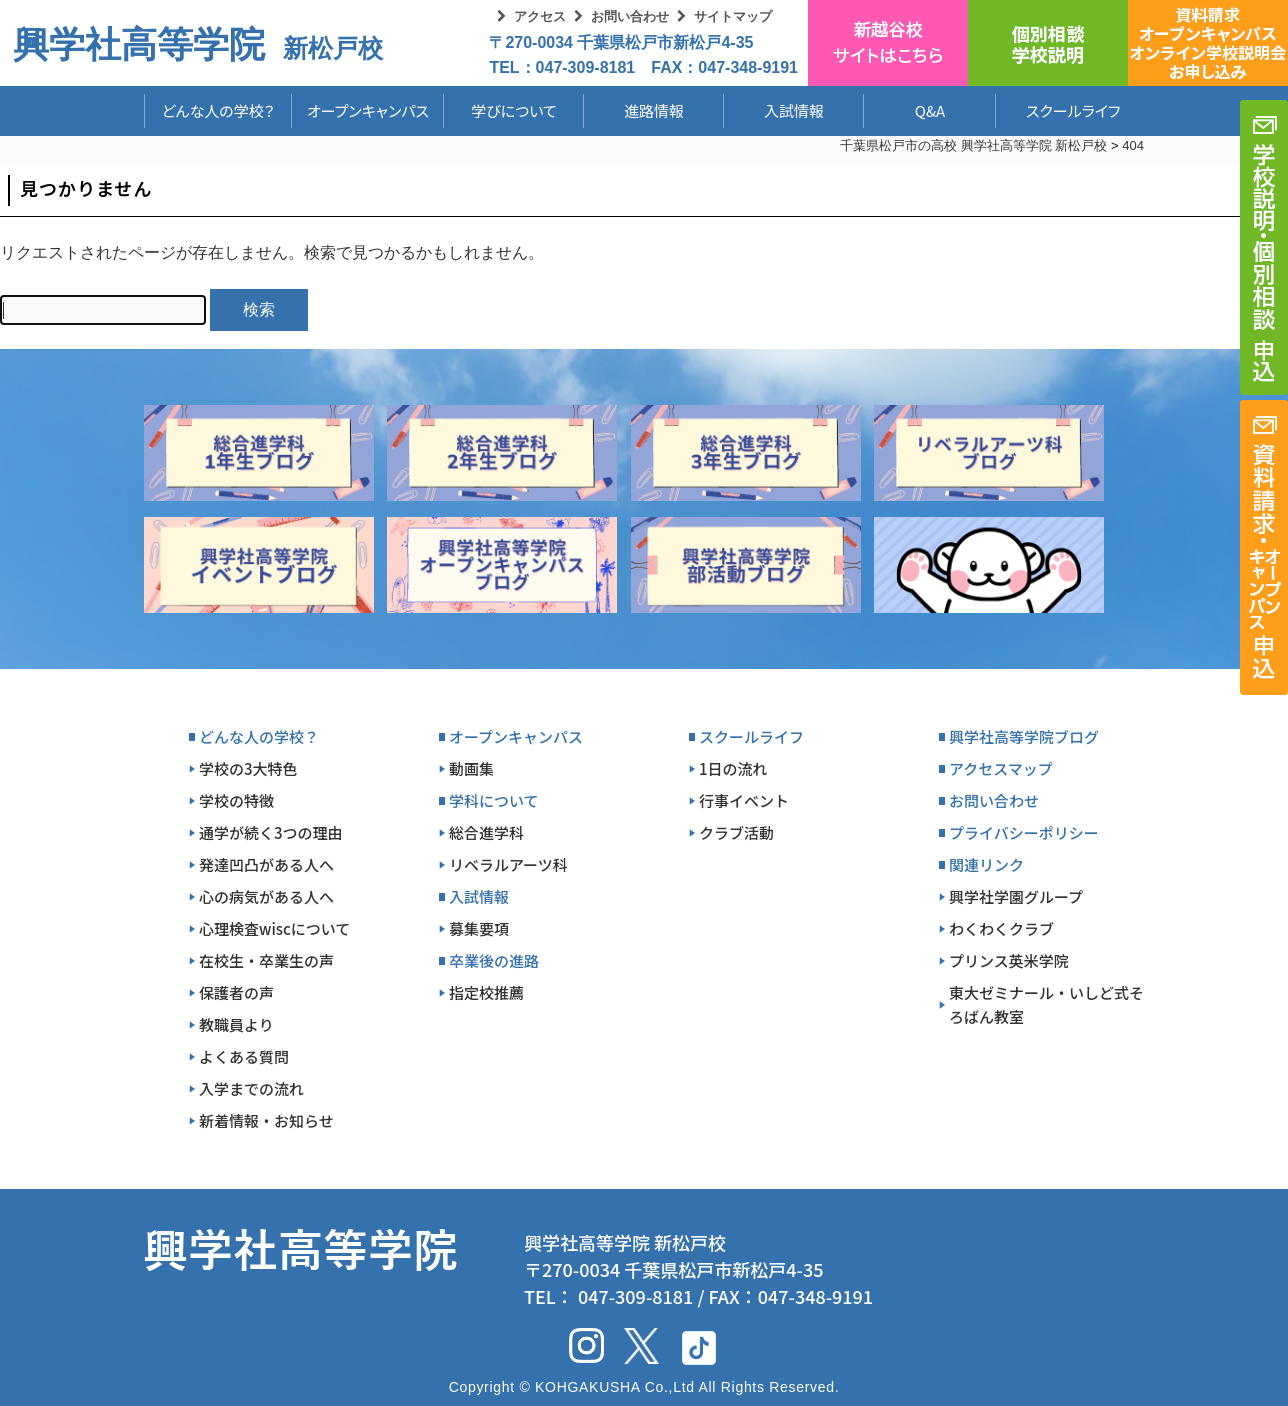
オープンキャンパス (368, 110)
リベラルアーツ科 (508, 864)
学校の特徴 (236, 800)
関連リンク (986, 864)
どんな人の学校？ (218, 110)
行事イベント (744, 800)
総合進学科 (486, 832)
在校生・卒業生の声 (266, 960)
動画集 (471, 768)
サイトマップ (733, 16)
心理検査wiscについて (274, 928)
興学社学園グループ (1016, 896)
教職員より (236, 1024)
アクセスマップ (1001, 768)
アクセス (540, 16)
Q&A (930, 110)
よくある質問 (244, 1056)
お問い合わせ (630, 16)
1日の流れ (733, 768)
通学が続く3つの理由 (271, 832)
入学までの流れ (251, 1088)
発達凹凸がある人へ (266, 864)
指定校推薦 (486, 992)
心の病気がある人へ (266, 896)
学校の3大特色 (248, 768)
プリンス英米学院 (1009, 960)
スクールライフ (1058, 110)
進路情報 (654, 110)
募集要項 (479, 928)
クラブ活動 (736, 832)
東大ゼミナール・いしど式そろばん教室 (1046, 1004)
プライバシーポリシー (1024, 832)
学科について (494, 800)
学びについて (514, 110)
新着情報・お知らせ (266, 1120)
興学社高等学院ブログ (1024, 736)
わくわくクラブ (1001, 928)
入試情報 (794, 110)
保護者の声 (236, 992)
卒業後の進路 (494, 960)
